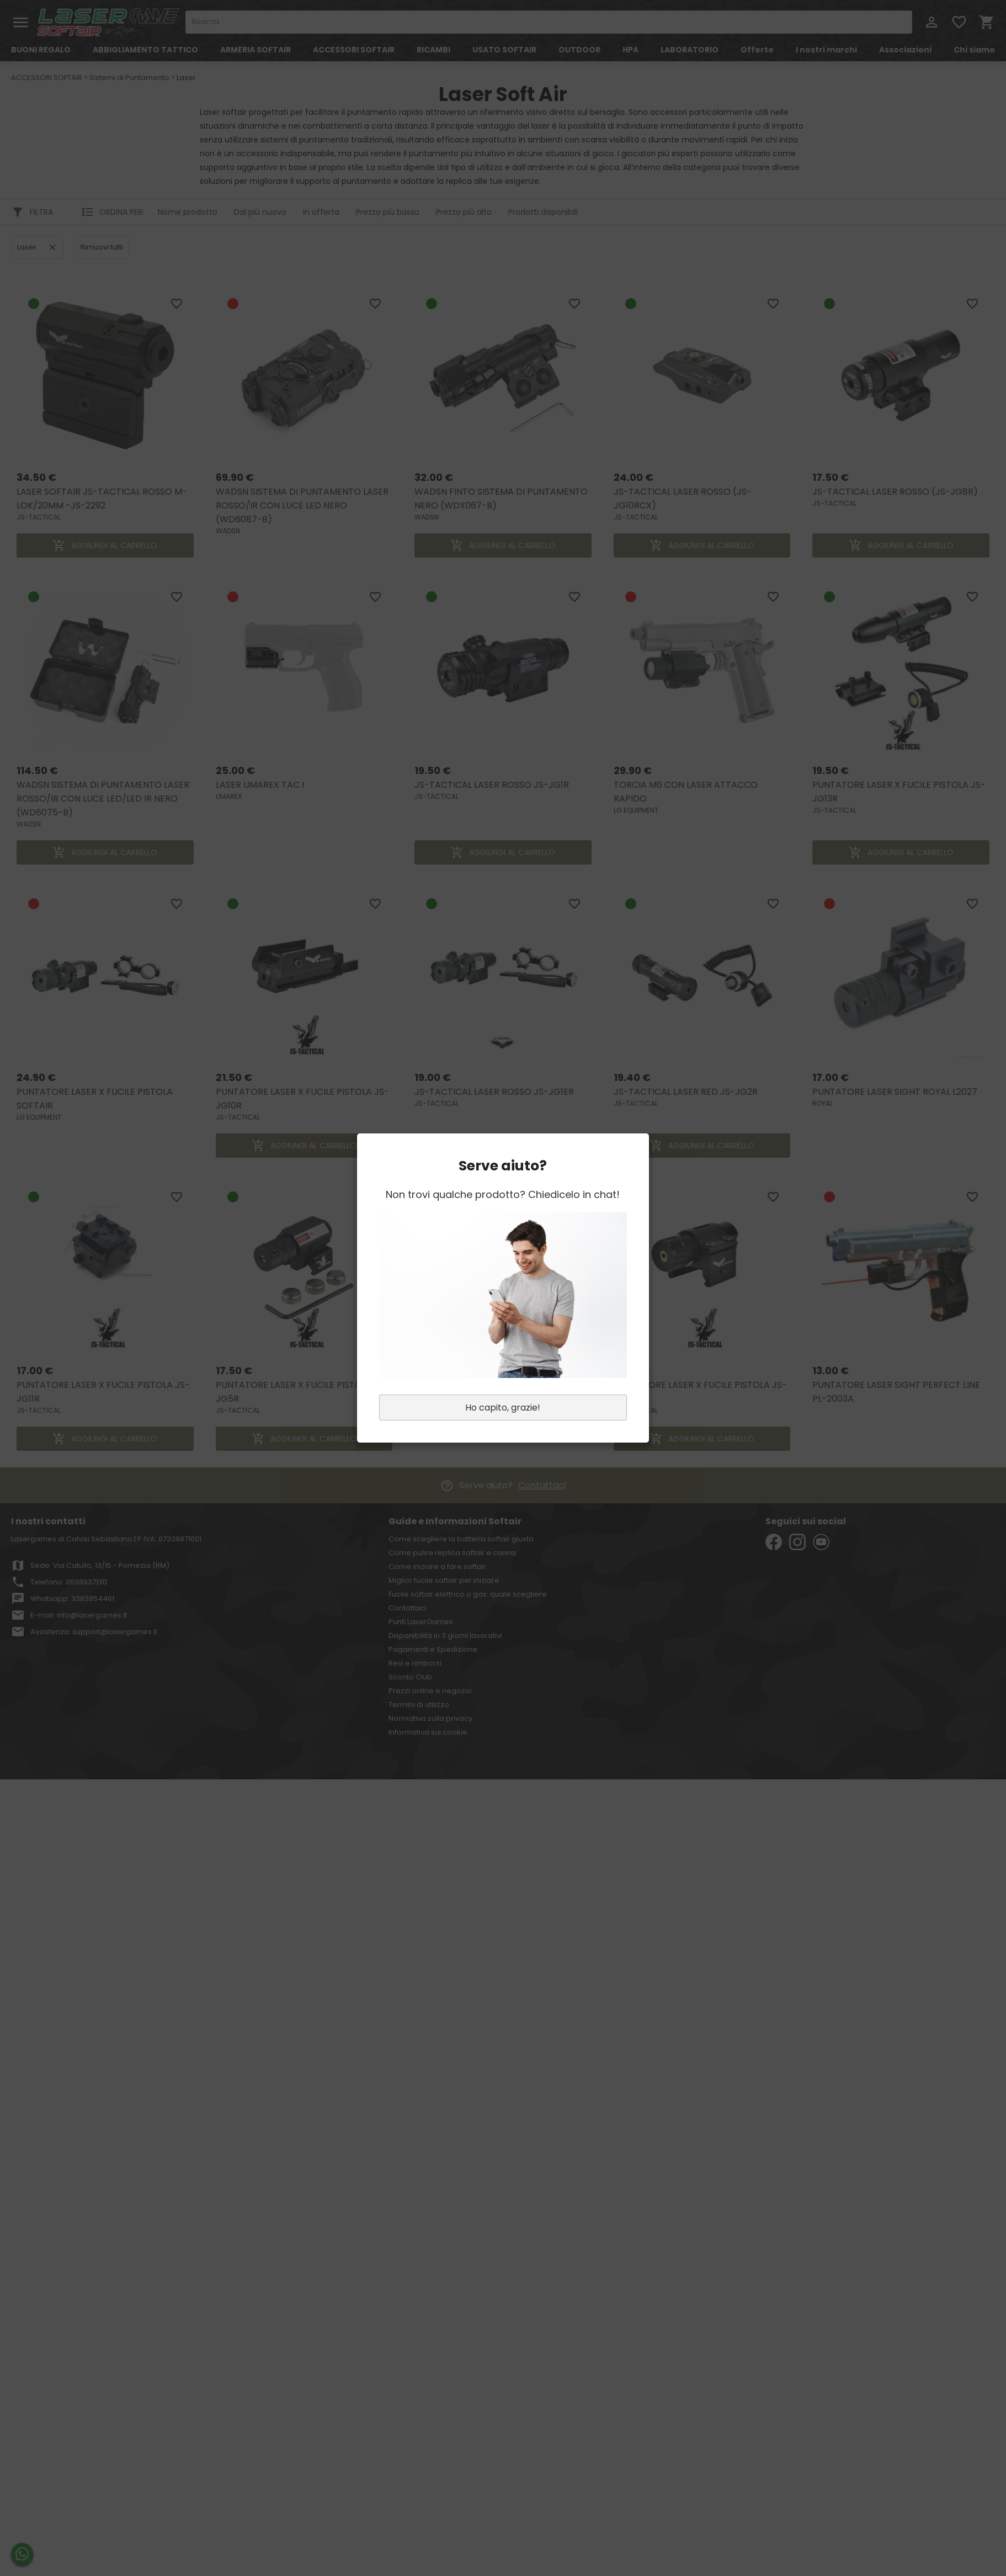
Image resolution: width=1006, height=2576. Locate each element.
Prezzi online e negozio (430, 1690)
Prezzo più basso (387, 212)
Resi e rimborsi (414, 1663)
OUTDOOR (579, 49)
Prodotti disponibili (543, 212)
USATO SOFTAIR (504, 49)
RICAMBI (433, 49)
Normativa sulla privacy (430, 1718)
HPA (630, 49)
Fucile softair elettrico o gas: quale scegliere (467, 1594)
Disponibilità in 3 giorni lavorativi (445, 1635)
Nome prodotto (187, 212)
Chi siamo (974, 49)
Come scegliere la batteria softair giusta (461, 1539)
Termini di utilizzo (418, 1704)
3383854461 (92, 1598)
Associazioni (905, 49)
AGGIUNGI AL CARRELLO (104, 545)
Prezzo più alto (464, 212)
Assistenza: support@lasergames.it (93, 1631)
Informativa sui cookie (427, 1732)
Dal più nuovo (260, 212)
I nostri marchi (826, 49)
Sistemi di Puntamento (129, 77)
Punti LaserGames (420, 1621)
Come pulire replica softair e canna (452, 1552)
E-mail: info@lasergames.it (78, 1615)
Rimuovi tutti (102, 247)
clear (52, 247)
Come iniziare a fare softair (437, 1566)
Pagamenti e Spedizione (432, 1649)
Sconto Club (410, 1677)
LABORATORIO (689, 49)
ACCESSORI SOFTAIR (354, 49)
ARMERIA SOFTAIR (255, 49)
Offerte (757, 49)
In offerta (321, 212)
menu (20, 22)
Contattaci (542, 1485)
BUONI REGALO (41, 49)
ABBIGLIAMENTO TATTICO (145, 49)
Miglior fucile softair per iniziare (443, 1580)
